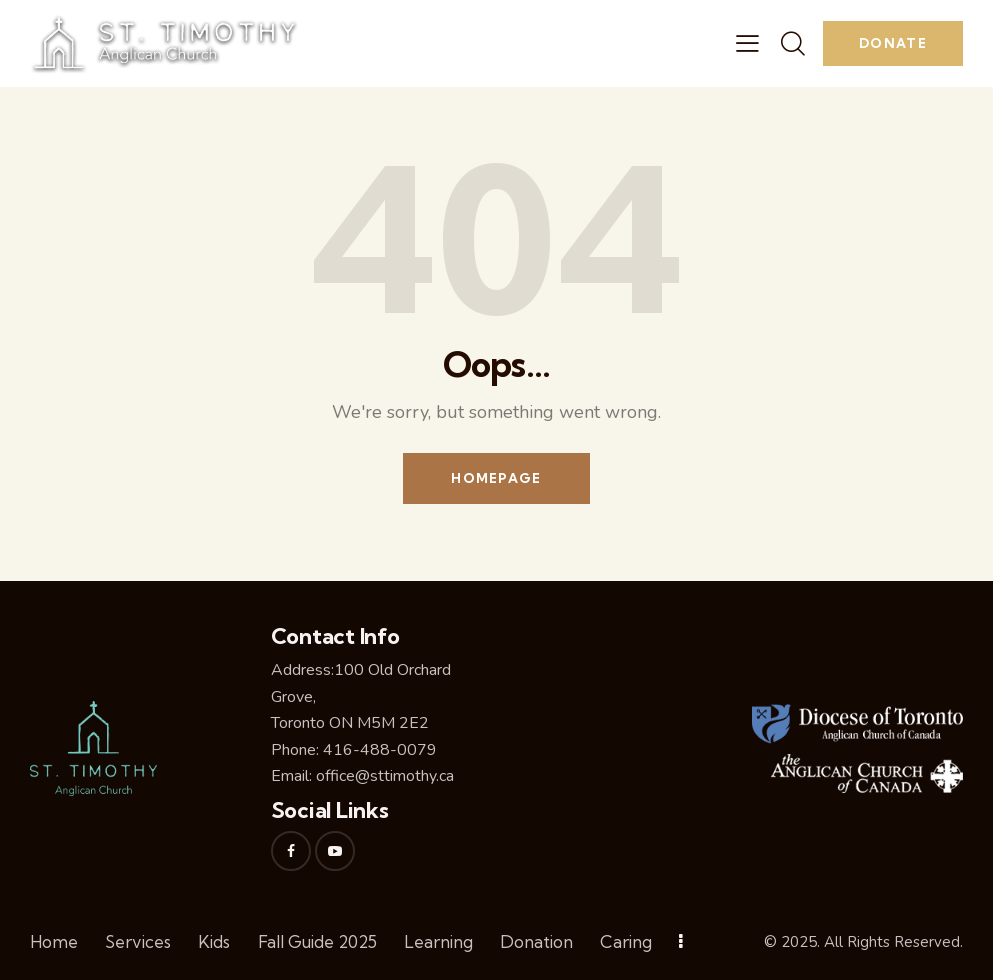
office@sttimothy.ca (385, 776)
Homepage (496, 478)
